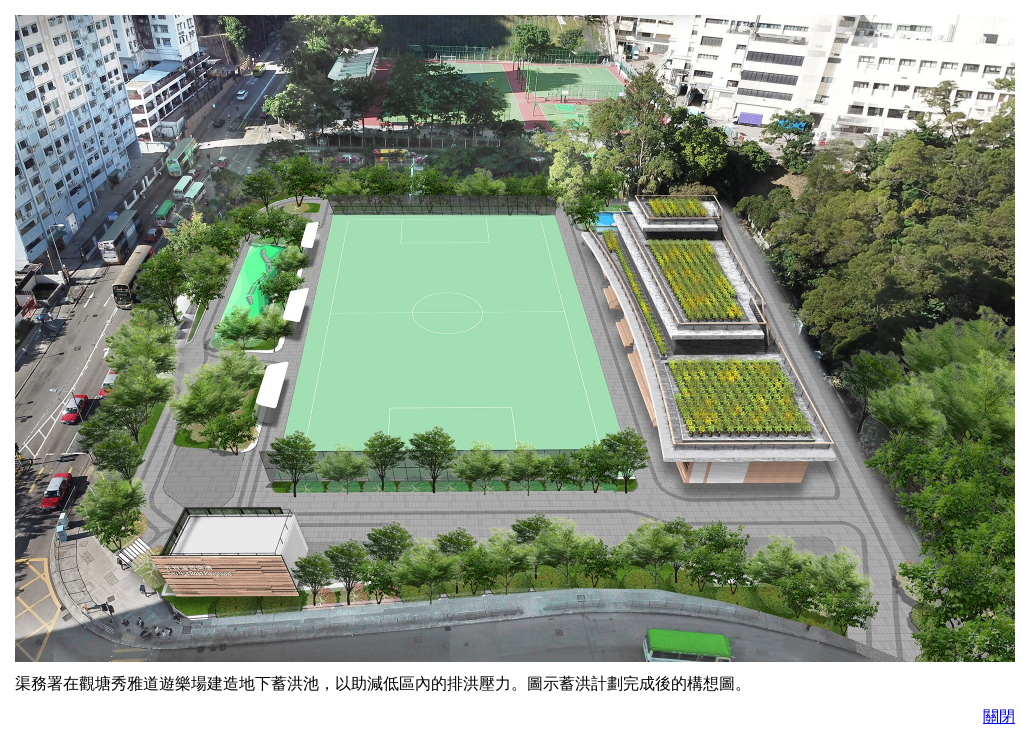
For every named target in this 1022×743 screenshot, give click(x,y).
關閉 (999, 716)
